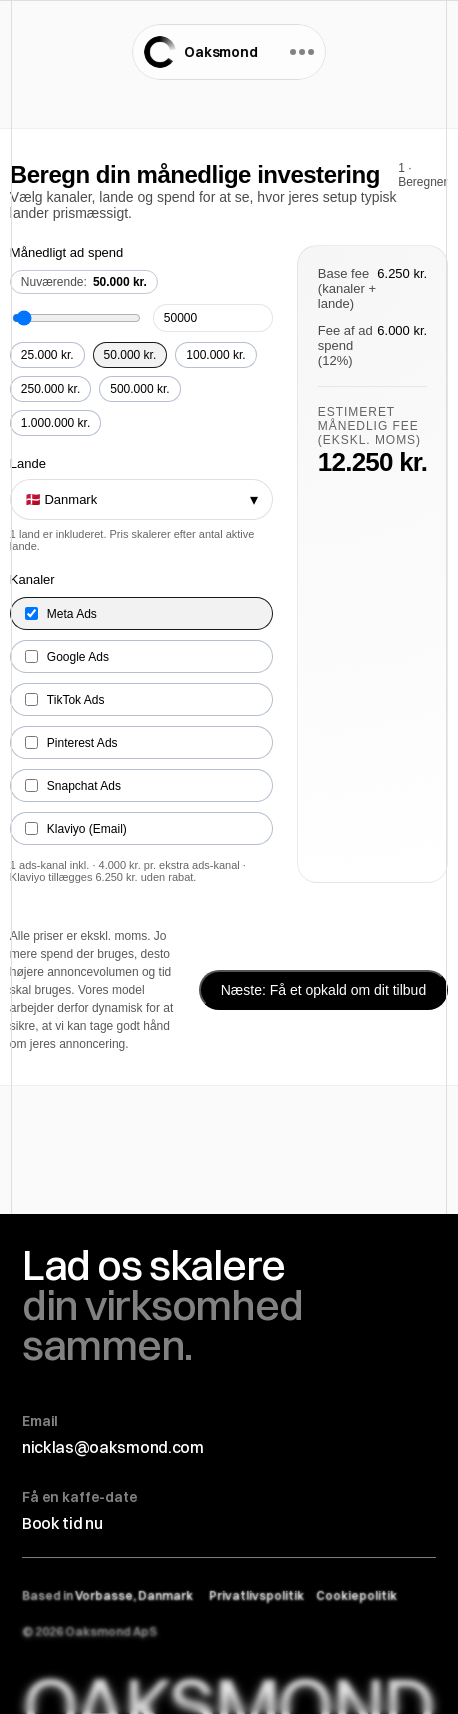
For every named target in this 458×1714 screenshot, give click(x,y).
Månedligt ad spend (66, 252)
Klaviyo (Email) (76, 829)
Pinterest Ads (71, 743)
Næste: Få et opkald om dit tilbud (323, 990)
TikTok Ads (65, 700)
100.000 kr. (215, 355)
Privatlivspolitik (256, 1595)
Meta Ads (61, 614)
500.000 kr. (139, 389)
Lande (28, 463)
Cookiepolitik (356, 1595)
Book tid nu (62, 1523)
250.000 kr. (50, 389)
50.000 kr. (130, 355)
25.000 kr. (47, 355)
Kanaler (32, 579)
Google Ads (67, 657)
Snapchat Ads (73, 786)
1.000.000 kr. (55, 423)
